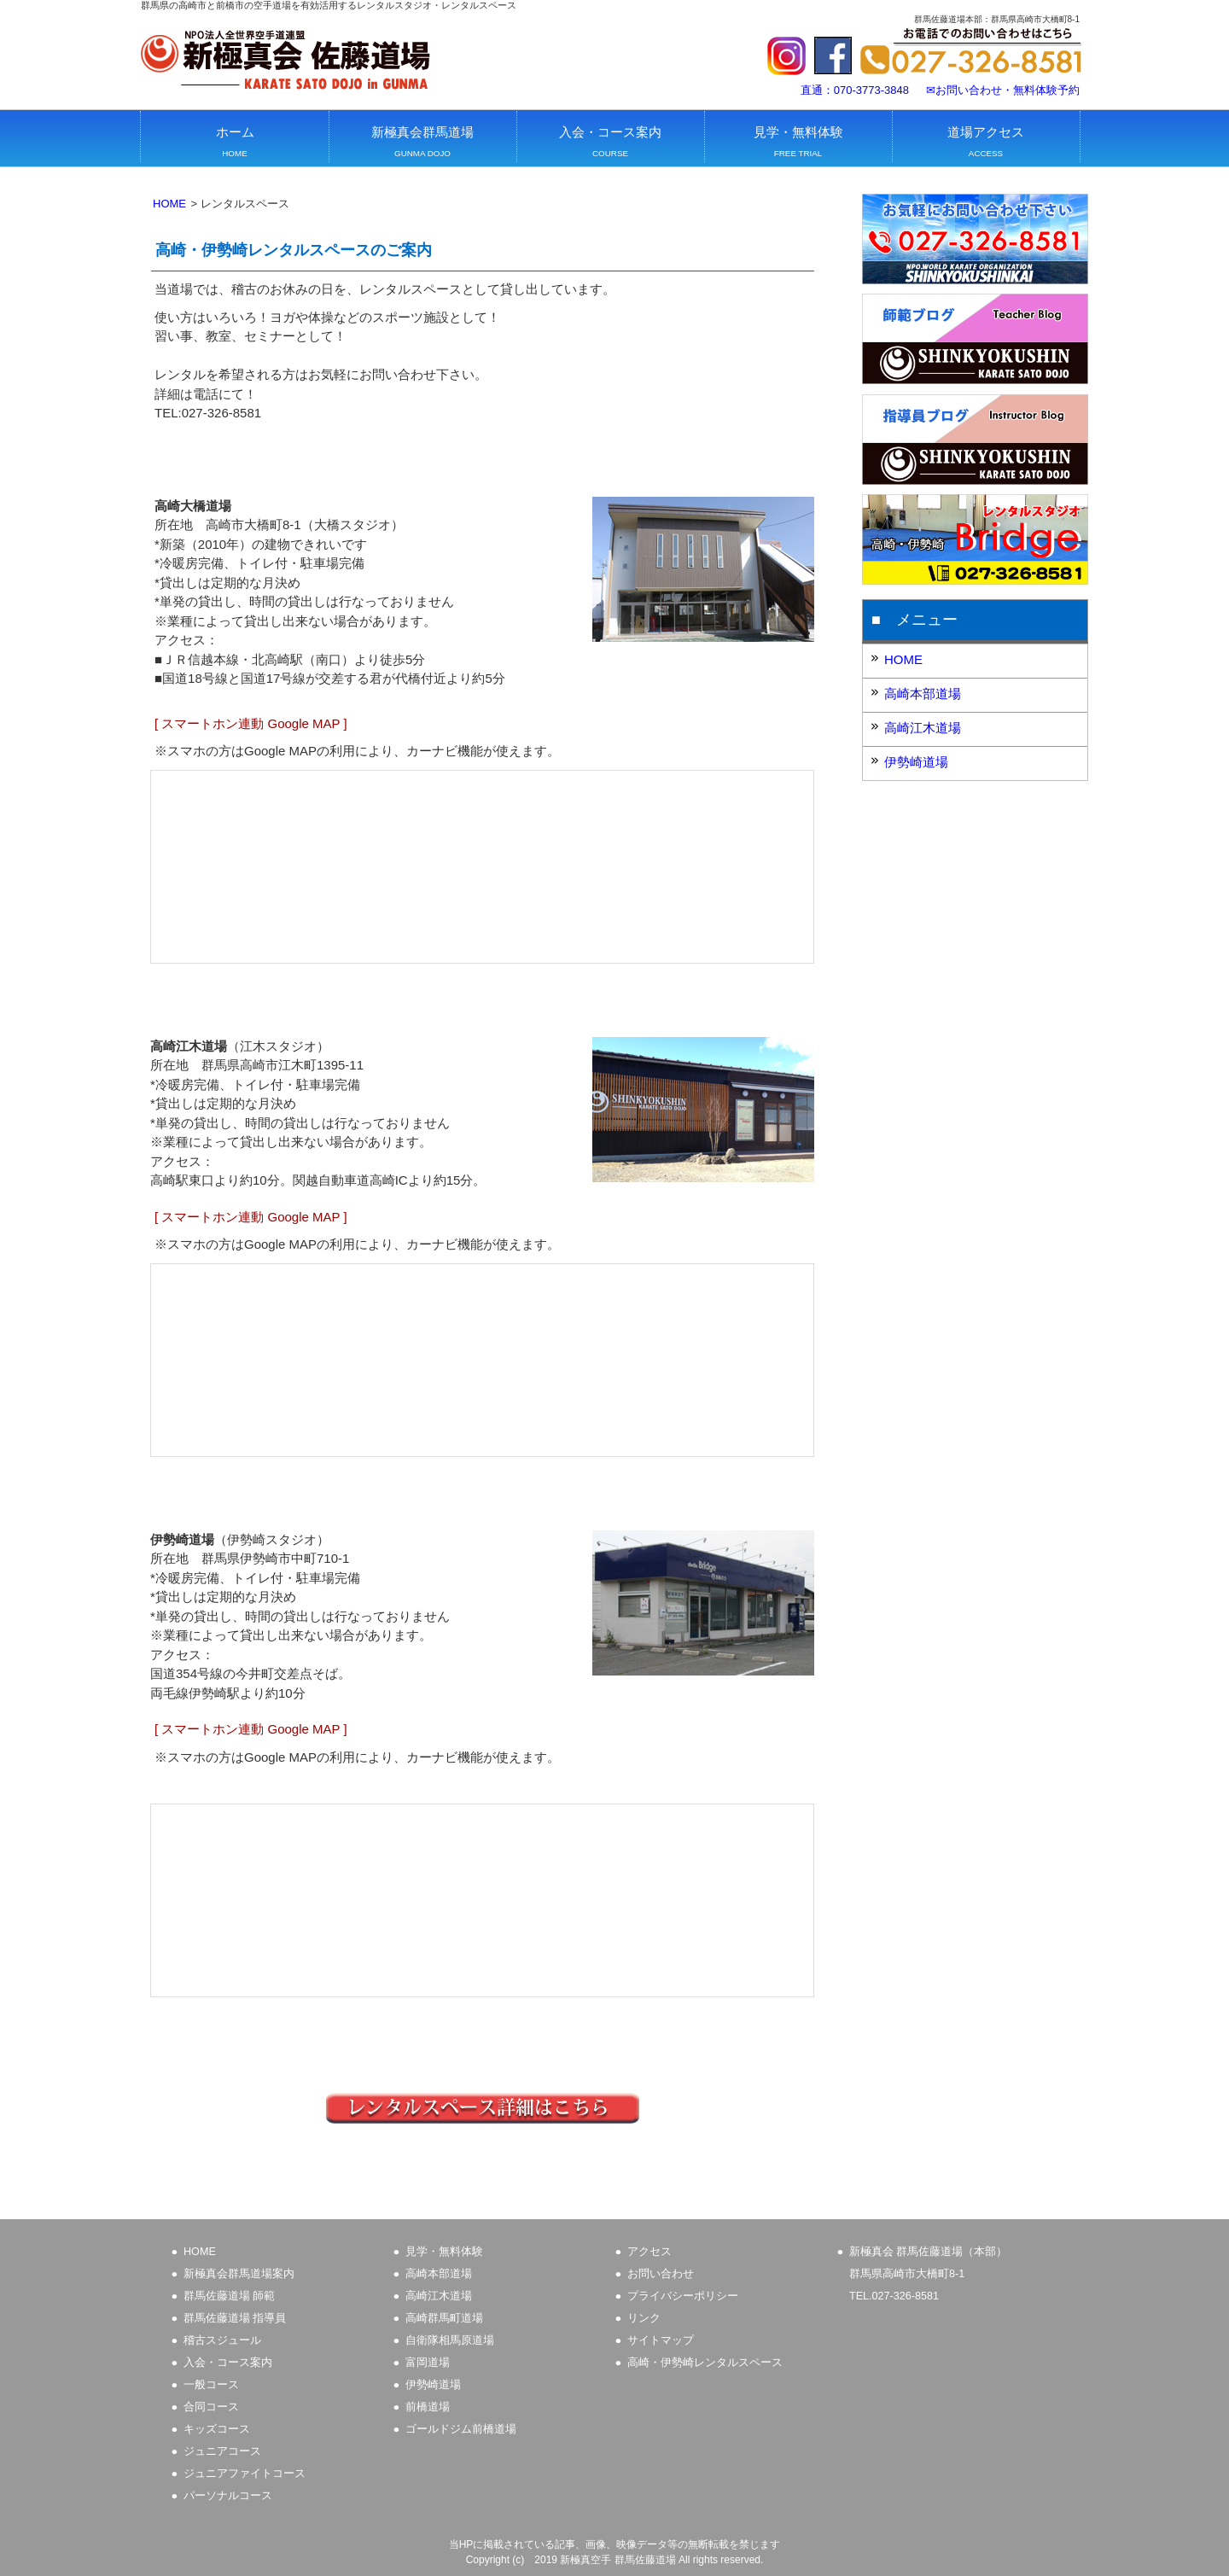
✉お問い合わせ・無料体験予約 (1003, 90)
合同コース (211, 2407)
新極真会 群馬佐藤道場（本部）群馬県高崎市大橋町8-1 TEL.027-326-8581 (928, 2274)
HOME (169, 203)
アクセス (649, 2252)
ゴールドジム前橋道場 (460, 2429)
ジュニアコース (222, 2451)
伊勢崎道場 (916, 762)
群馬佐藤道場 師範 (229, 2296)
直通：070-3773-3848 (855, 90)
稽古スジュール (222, 2340)
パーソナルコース (227, 2496)
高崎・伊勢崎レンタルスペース (705, 2363)
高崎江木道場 (922, 727)
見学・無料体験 (444, 2252)
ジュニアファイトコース (244, 2474)
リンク (644, 2318)
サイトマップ (660, 2340)
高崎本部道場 (922, 693)
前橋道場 (427, 2407)
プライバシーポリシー (682, 2296)
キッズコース (216, 2429)
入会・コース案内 (227, 2363)
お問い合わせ (660, 2274)
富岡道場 (427, 2363)
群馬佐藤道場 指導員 (235, 2318)
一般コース (211, 2385)
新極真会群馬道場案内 (238, 2274)
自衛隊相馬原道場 (449, 2340)
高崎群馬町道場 (444, 2318)
